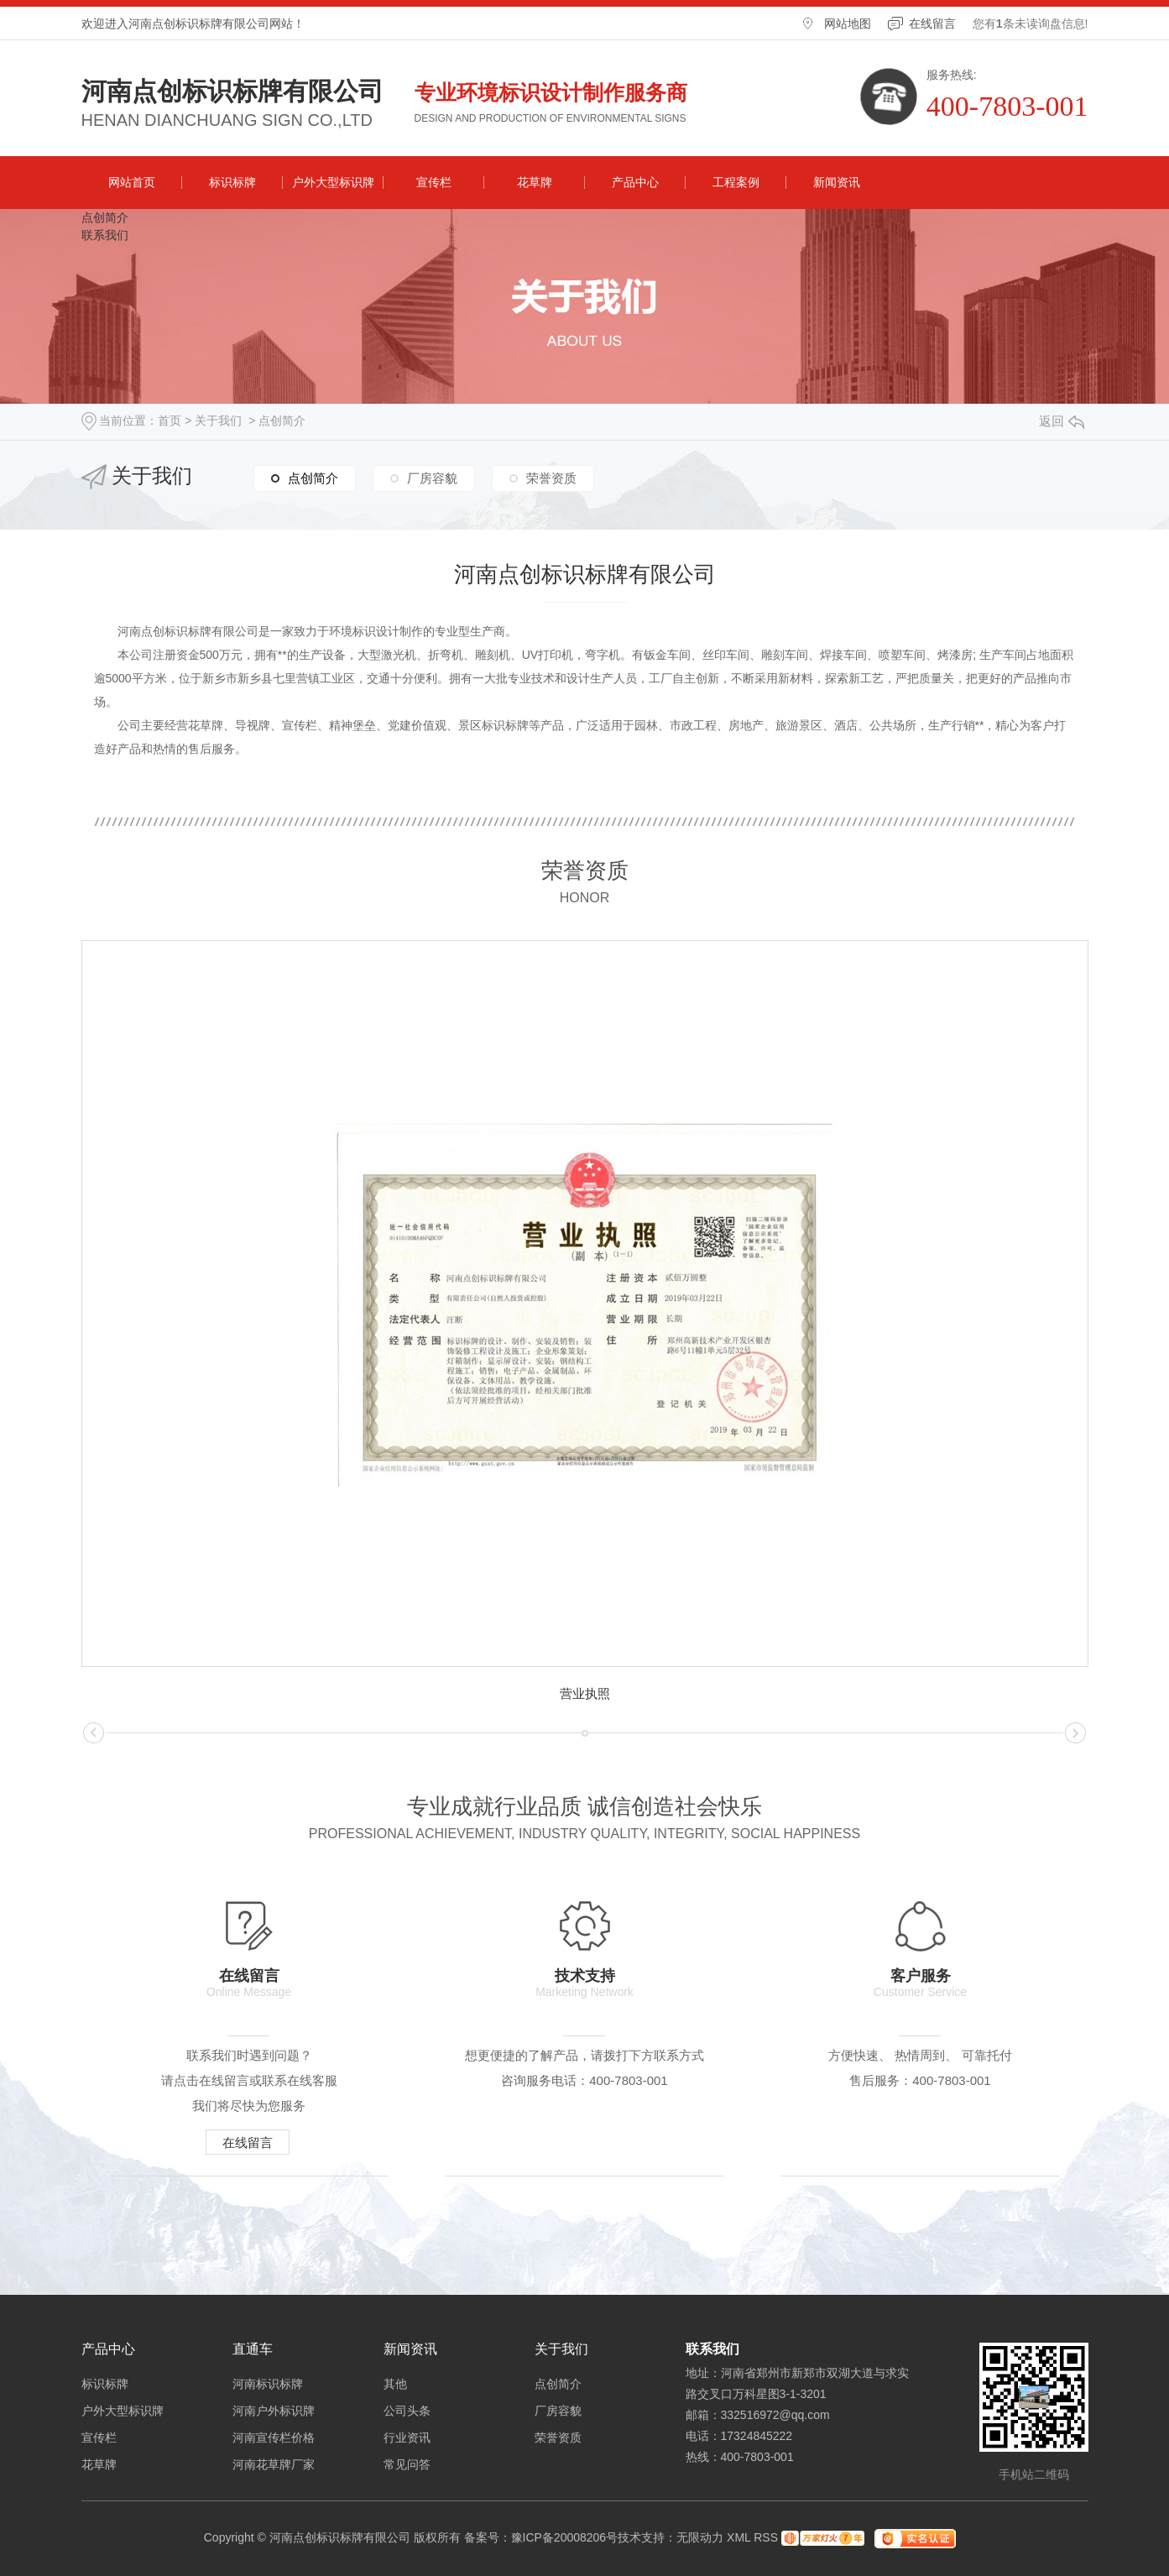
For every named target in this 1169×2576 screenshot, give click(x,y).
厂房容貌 (432, 478)
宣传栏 (433, 182)
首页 (169, 420)
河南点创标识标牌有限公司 (232, 91)
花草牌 (534, 182)
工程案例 (735, 182)
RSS (766, 2537)
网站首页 (131, 182)
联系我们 (104, 235)
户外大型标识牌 (333, 182)
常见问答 (407, 2464)
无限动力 (699, 2537)
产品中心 (635, 182)
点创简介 (104, 217)
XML (738, 2537)
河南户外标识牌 (273, 2410)
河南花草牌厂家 (273, 2464)
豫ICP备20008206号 (564, 2537)
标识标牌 (232, 182)
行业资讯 (407, 2437)
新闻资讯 (836, 182)
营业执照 (585, 1693)
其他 (395, 2384)
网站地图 (847, 23)
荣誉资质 (551, 478)
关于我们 (218, 420)
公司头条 (407, 2410)
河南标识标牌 (267, 2384)
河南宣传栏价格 (273, 2437)
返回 (1061, 421)
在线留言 (932, 23)
